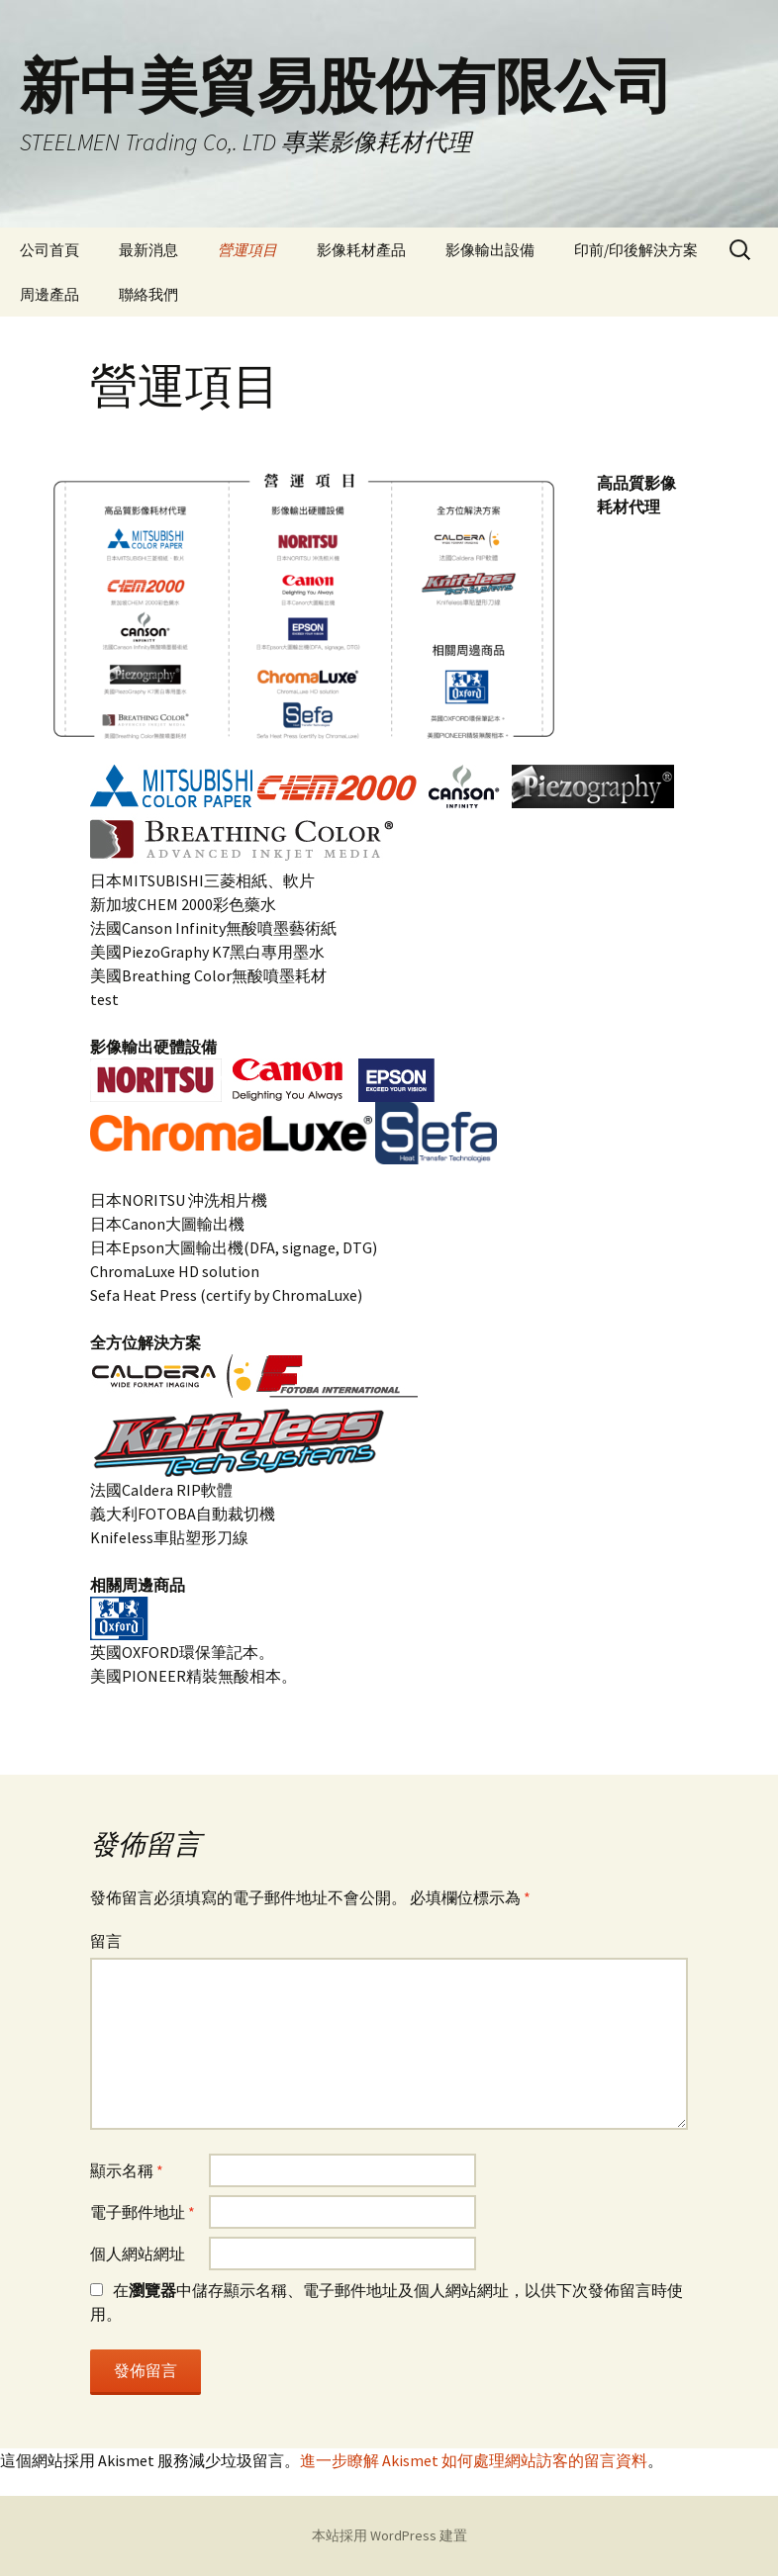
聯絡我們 (148, 294)
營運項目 (247, 249)
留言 (106, 1941)
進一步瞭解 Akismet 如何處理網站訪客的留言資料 (473, 2460)
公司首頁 (49, 249)
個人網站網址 (137, 2253)
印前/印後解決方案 (636, 249)
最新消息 (148, 249)
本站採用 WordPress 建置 (389, 2535)
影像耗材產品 (361, 249)
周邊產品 (49, 294)
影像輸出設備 (490, 249)
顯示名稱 (126, 2170)
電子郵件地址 (142, 2212)
